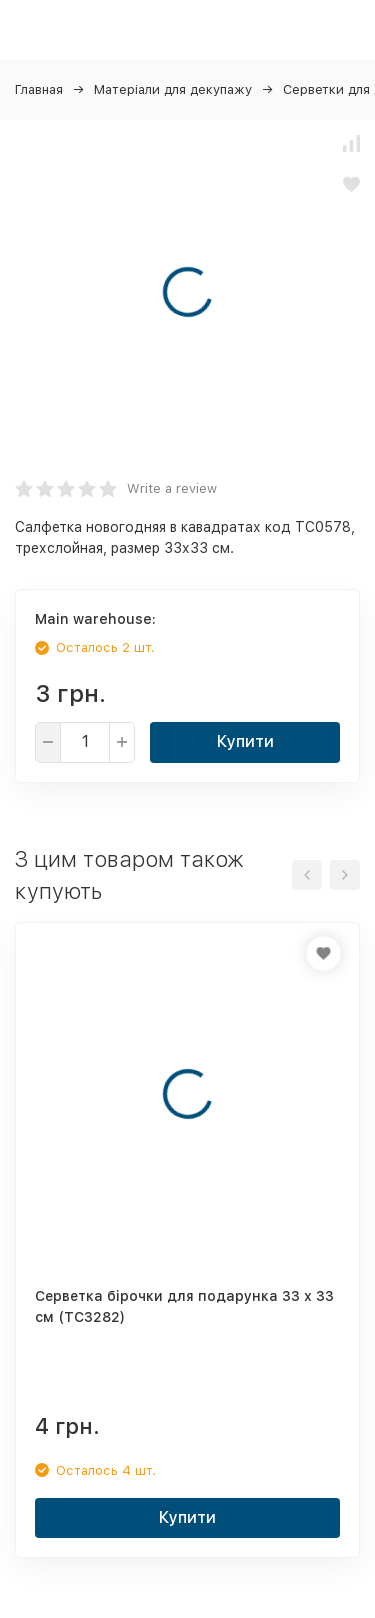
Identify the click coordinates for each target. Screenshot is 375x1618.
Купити (245, 741)
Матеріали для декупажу (173, 89)
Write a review (172, 488)
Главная (39, 89)
